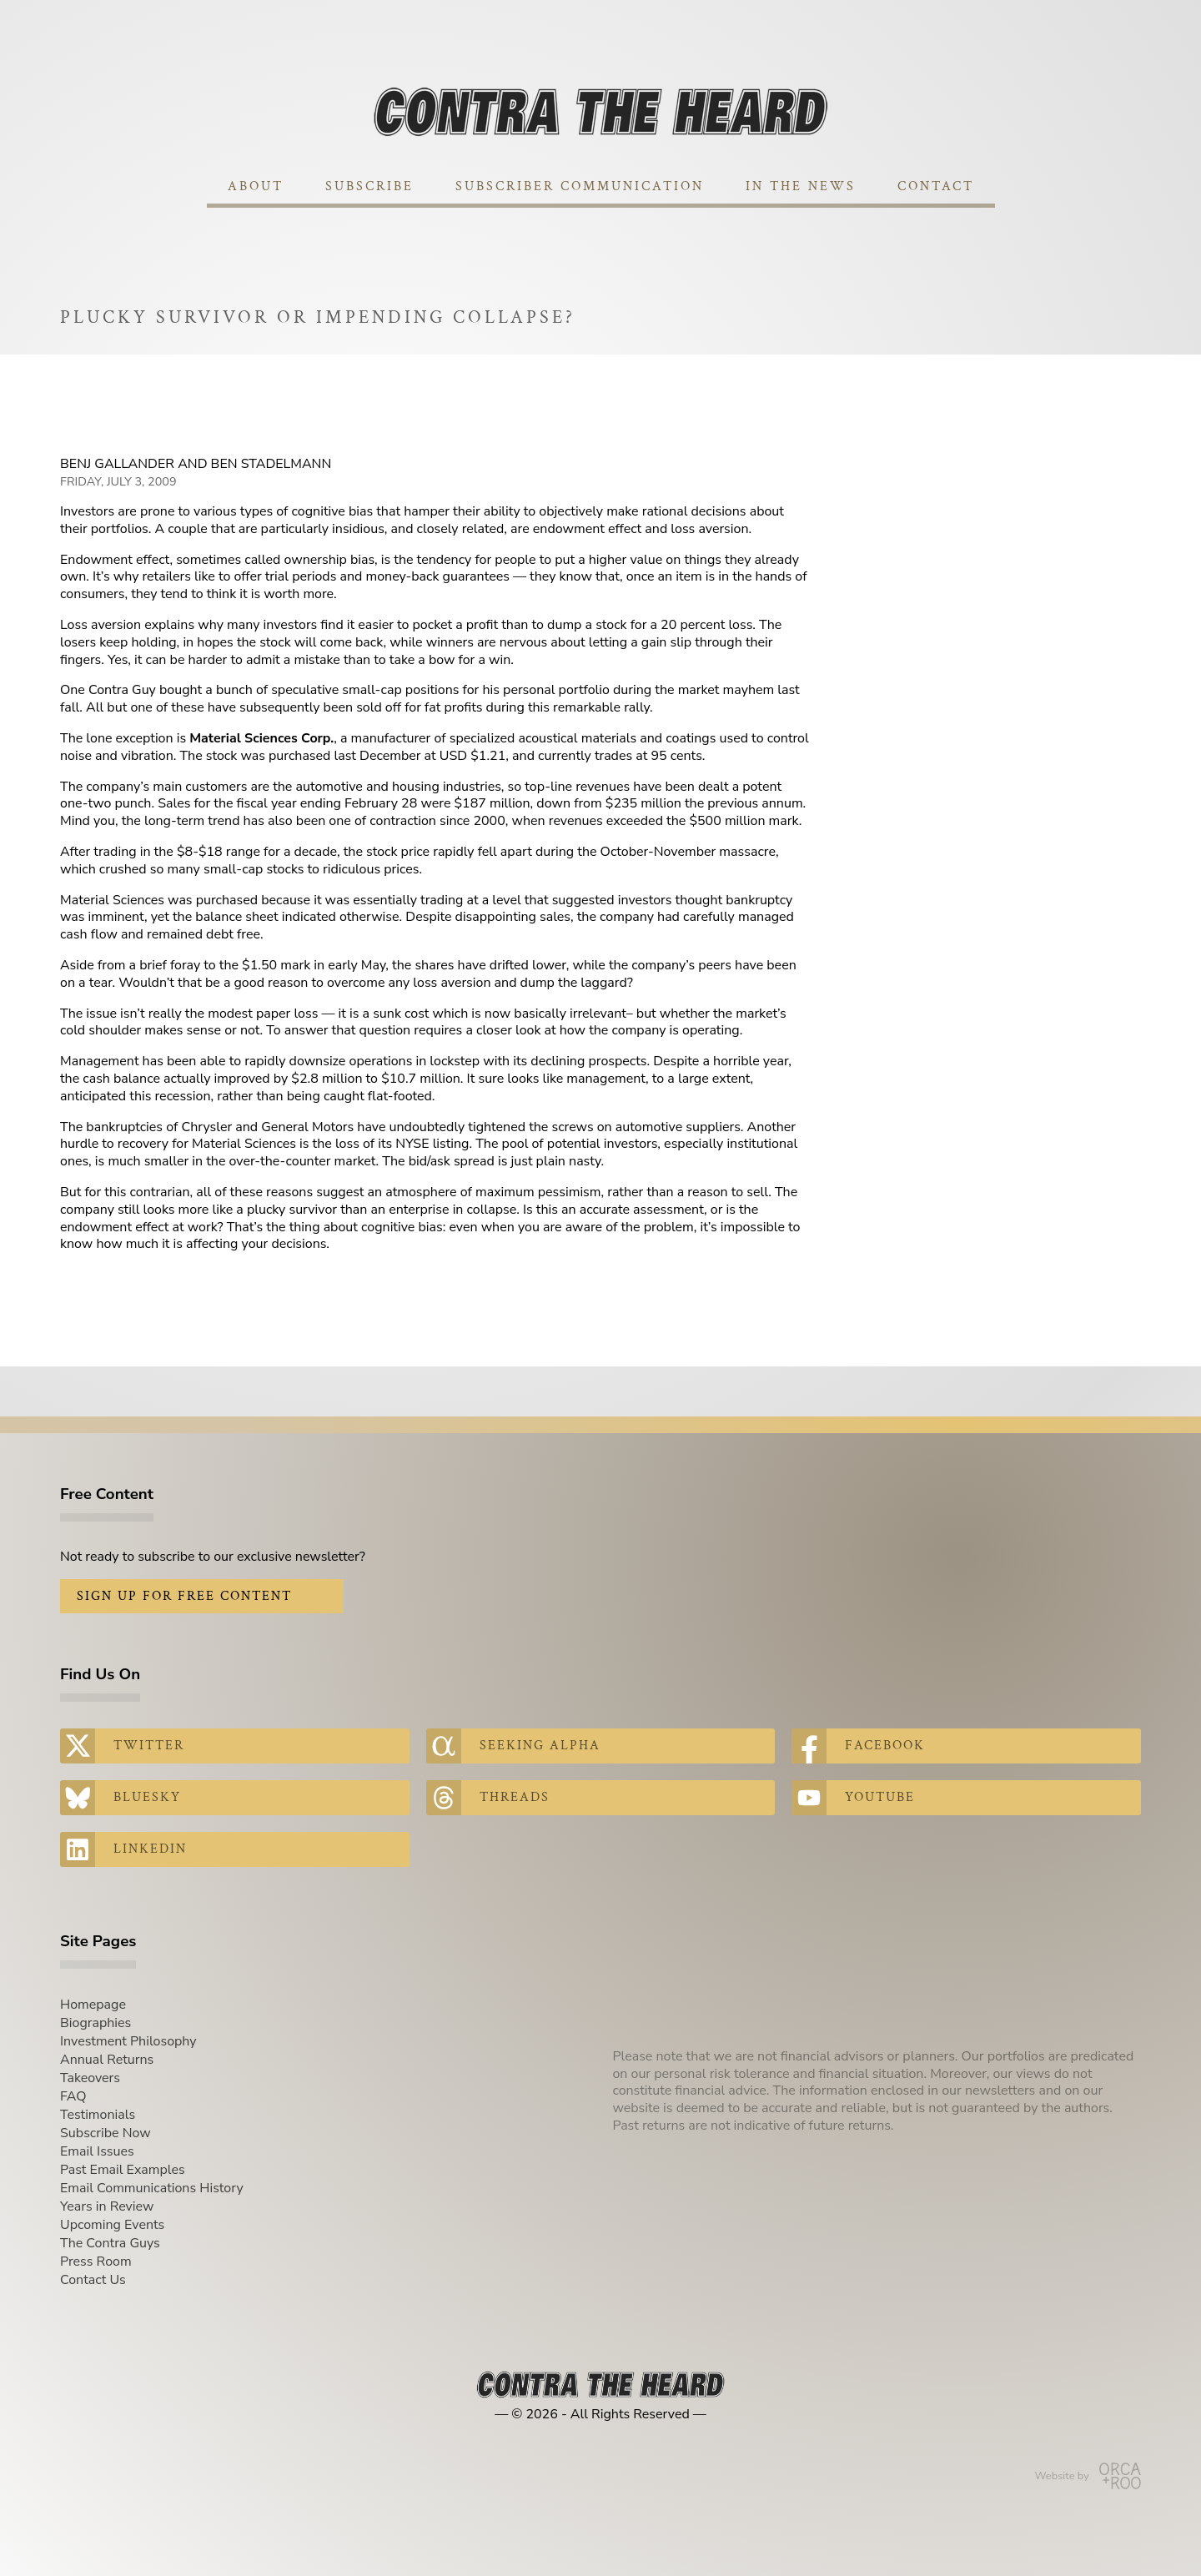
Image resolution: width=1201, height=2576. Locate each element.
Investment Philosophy (128, 2041)
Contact (935, 186)
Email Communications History (152, 2188)
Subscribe (369, 186)
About (256, 186)
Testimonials (97, 2115)
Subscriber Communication (579, 186)
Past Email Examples (122, 2170)
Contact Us (93, 2280)
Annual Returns (106, 2059)
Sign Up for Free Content (184, 1596)
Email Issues (97, 2151)
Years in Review (106, 2206)
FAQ (73, 2096)
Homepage (93, 2004)
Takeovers (90, 2078)
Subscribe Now (105, 2133)
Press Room (96, 2261)
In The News (801, 186)
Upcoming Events (112, 2225)
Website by (1088, 2476)
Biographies (95, 2023)
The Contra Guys (110, 2243)
